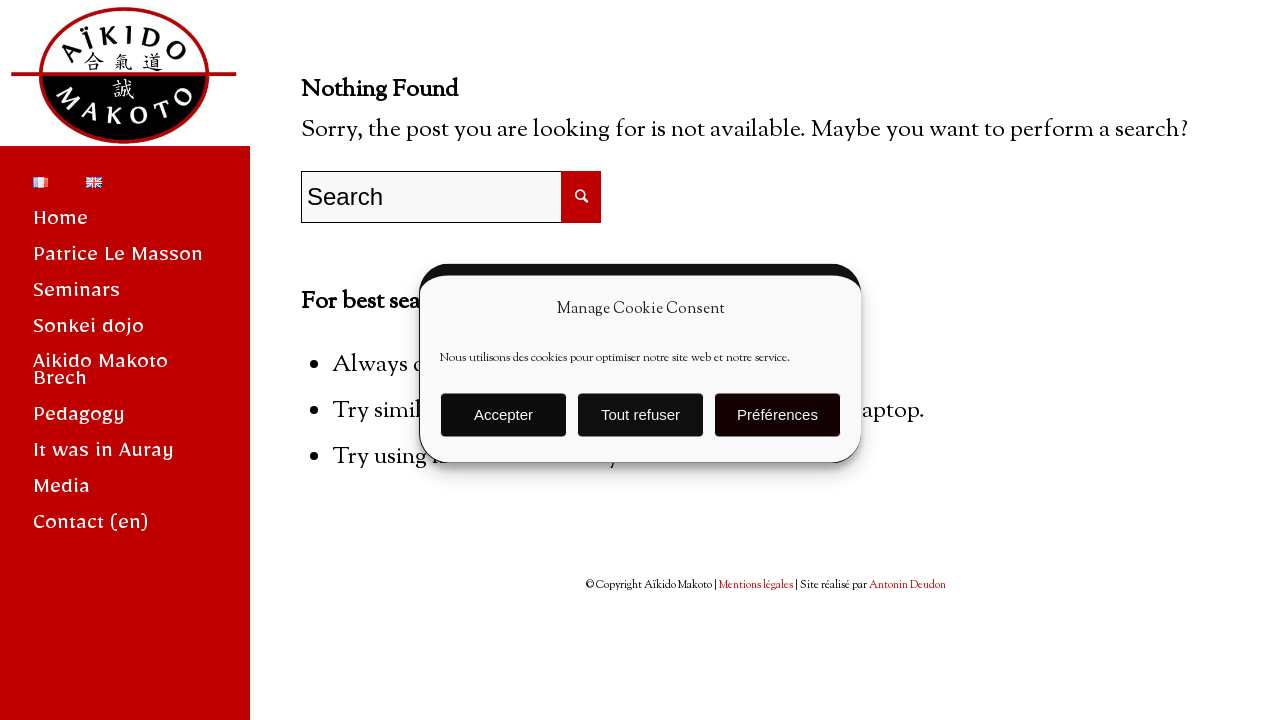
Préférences (777, 422)
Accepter (503, 422)
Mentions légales (756, 585)
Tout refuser (640, 422)
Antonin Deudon (907, 585)
